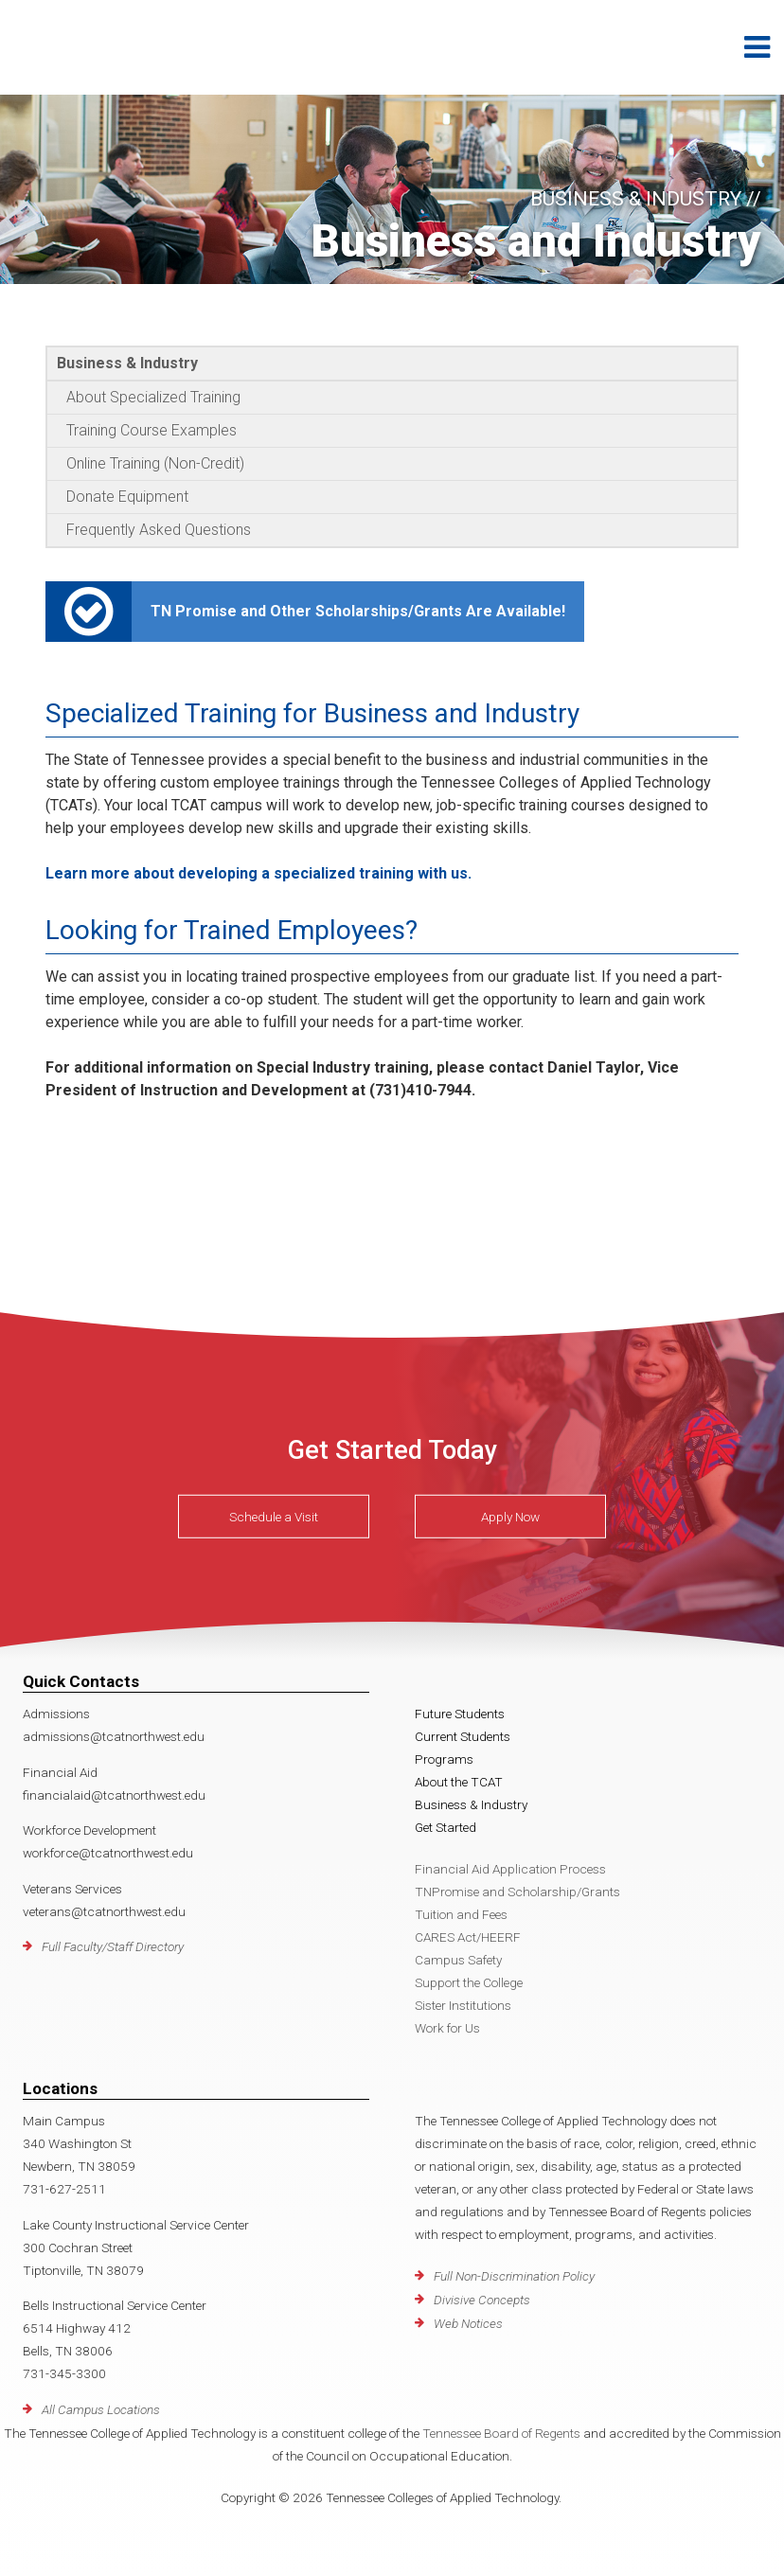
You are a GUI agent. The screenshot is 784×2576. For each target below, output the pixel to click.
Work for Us (447, 2027)
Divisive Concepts (482, 2299)
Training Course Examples (151, 430)
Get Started (445, 1827)
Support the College (469, 1982)
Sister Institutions (463, 2005)
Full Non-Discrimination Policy (514, 2275)
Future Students (460, 1713)
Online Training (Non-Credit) (155, 463)
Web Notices (468, 2323)
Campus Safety (458, 1959)
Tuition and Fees (461, 1914)
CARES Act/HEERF (468, 1937)
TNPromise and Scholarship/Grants (517, 1891)
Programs (444, 1759)
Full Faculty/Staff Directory (113, 1946)
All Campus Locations (101, 2409)
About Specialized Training (153, 397)
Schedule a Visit (273, 1516)
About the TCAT (459, 1781)
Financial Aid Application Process (510, 1868)
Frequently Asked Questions (158, 530)
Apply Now (510, 1516)
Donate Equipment (127, 497)
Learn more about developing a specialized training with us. (258, 873)
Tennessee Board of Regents (501, 2433)
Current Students (462, 1736)
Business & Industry (127, 363)
